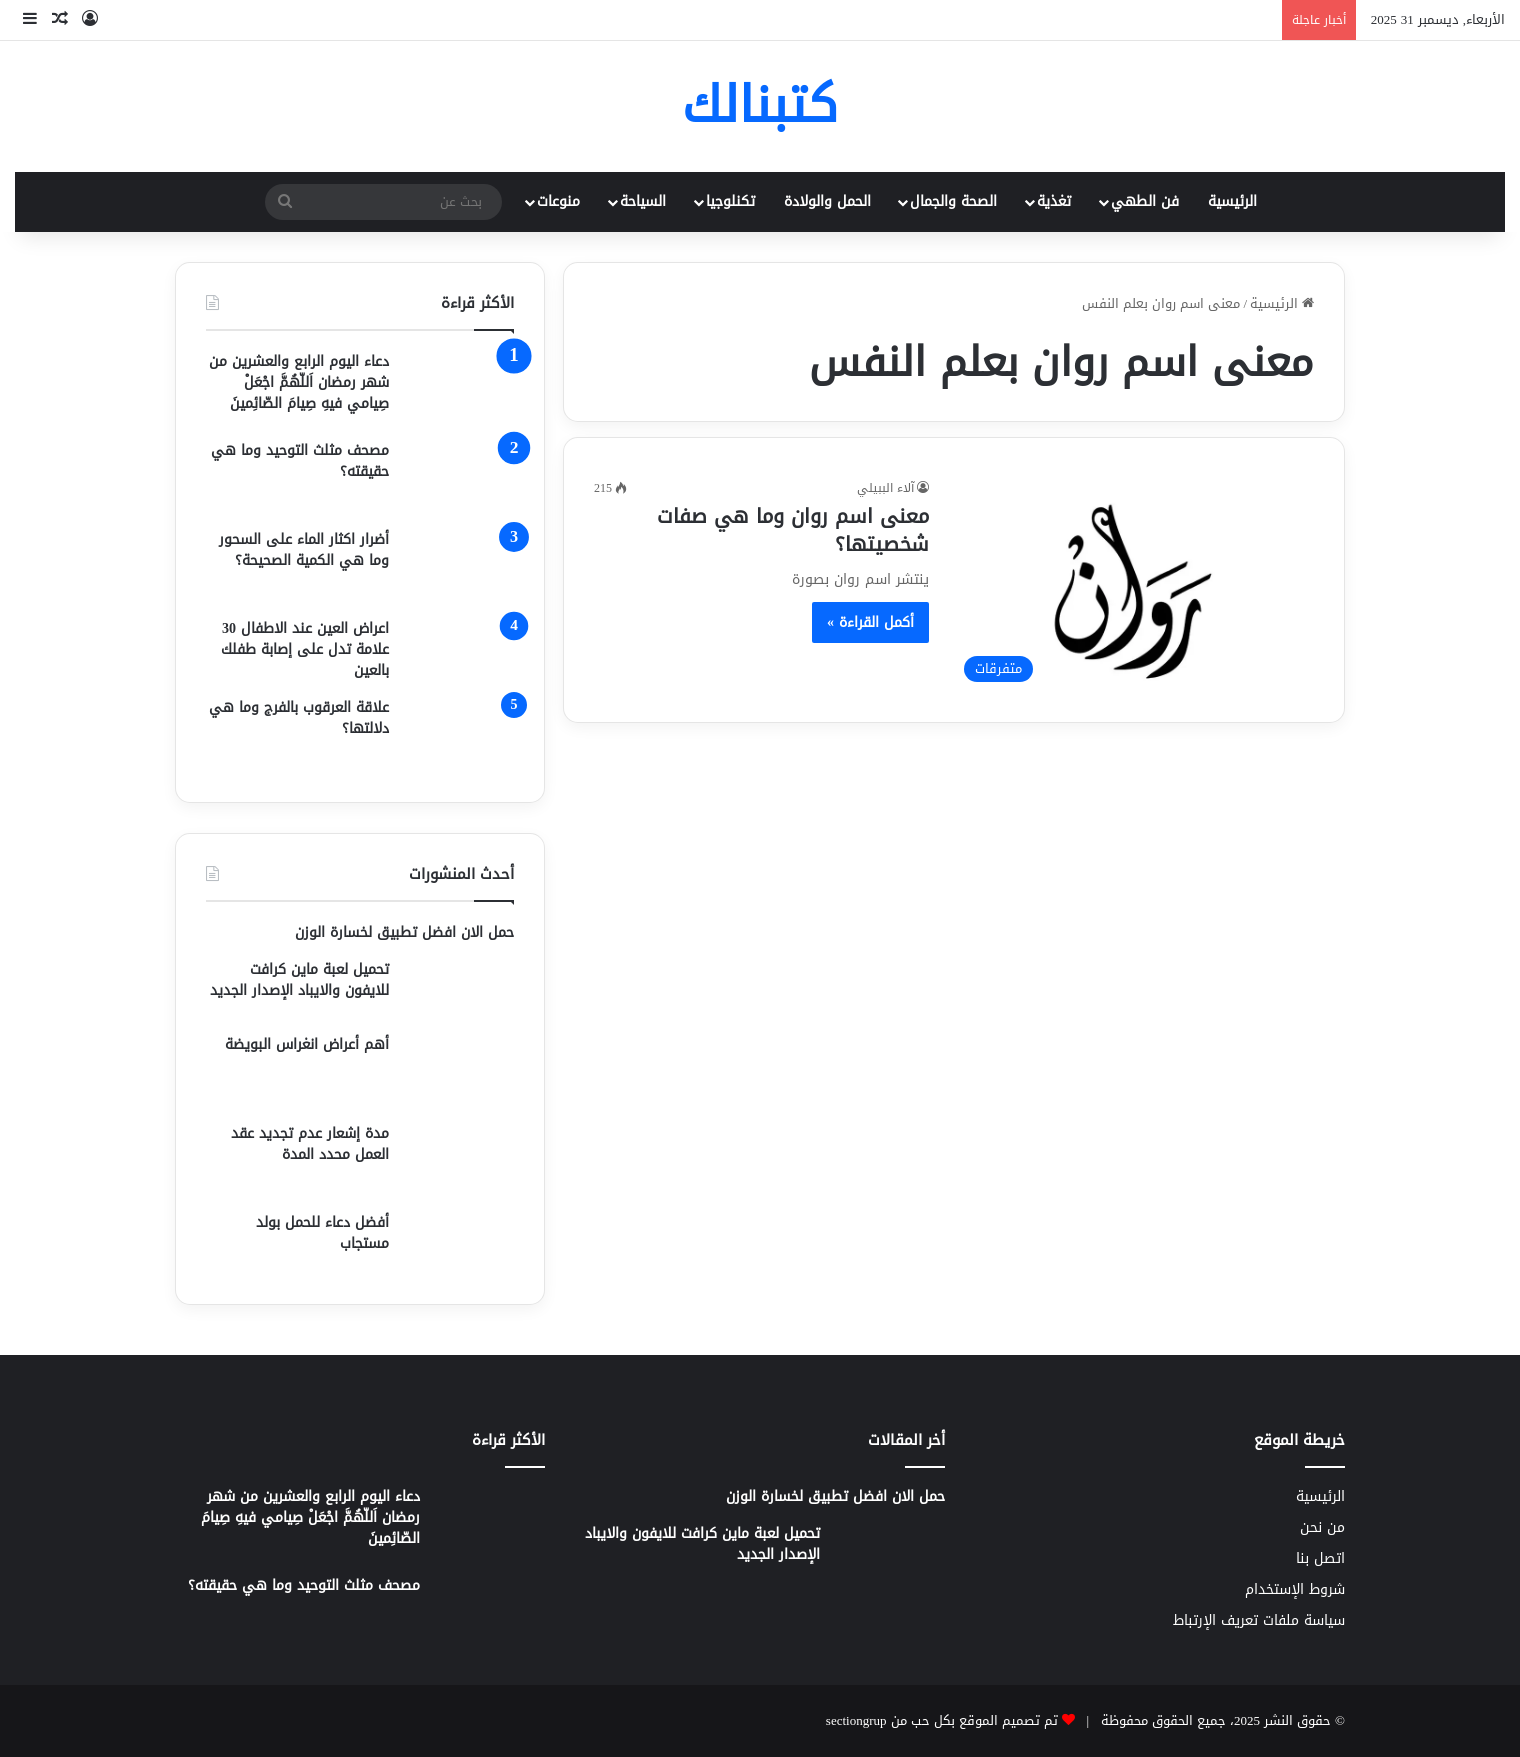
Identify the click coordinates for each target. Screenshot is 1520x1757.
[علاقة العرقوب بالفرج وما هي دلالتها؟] (459, 734)
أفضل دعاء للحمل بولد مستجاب (322, 1233)
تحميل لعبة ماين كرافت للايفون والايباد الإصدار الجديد (299, 980)
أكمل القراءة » (870, 622)
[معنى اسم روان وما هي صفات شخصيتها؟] (1134, 585)
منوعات (558, 201)
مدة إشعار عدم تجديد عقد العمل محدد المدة (310, 1144)
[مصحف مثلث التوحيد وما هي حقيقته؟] (459, 477)
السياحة (643, 201)
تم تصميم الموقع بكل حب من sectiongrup (942, 1720)
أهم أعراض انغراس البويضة (307, 1044)
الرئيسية (1232, 201)
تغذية (1054, 201)
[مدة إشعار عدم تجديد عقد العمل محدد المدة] (459, 1160)
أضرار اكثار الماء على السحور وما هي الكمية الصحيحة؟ (304, 550)
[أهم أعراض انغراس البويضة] (459, 1071)
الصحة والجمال (953, 201)
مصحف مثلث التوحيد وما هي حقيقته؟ (300, 461)
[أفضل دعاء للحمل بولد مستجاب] (459, 1243)
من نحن (1322, 1527)
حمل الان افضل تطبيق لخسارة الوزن (404, 932)
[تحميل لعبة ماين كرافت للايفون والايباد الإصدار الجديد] (459, 989)
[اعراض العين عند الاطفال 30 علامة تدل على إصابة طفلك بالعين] (459, 649)
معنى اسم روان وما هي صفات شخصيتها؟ (793, 530)
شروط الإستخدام (1295, 1589)
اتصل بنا (1320, 1558)
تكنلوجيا (730, 201)
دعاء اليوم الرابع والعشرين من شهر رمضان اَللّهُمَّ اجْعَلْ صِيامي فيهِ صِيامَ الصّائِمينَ (299, 382)
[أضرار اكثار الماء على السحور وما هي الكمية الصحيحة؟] (459, 566)
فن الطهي (1145, 201)
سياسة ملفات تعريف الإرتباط (1259, 1620)
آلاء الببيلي (885, 488)
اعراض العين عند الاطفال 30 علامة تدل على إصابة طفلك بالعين (305, 649)
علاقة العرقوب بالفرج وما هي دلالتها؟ (299, 718)
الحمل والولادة (827, 201)
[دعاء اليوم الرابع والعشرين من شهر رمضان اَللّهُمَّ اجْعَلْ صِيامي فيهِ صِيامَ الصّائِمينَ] (459, 388)
